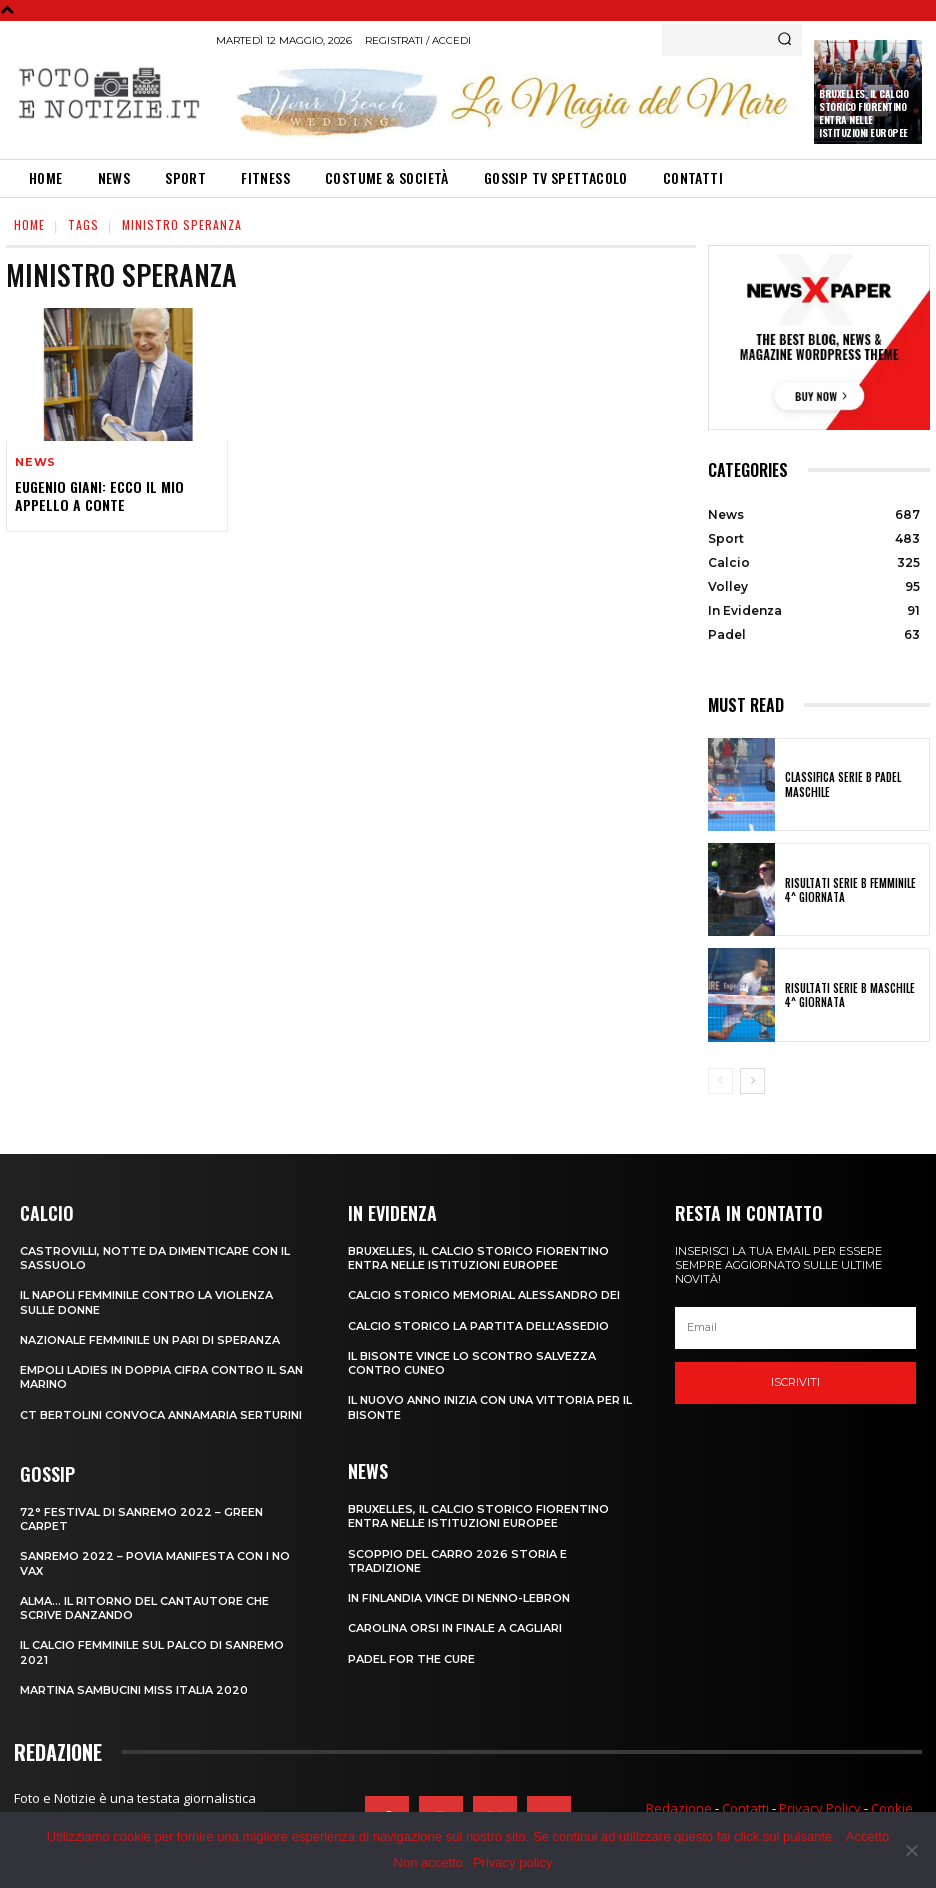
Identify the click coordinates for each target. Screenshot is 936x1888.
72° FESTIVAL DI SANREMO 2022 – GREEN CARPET (141, 1519)
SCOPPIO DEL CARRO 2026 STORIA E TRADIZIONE (457, 1561)
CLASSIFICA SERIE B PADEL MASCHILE (843, 784)
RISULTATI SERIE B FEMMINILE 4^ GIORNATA (850, 890)
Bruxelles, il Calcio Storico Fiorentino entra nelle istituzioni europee (863, 113)
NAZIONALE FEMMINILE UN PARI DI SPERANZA (150, 1340)
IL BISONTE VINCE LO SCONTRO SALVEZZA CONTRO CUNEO (472, 1363)
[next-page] (752, 1081)
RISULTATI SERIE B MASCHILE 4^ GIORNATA (850, 995)
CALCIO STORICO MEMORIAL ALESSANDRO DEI (484, 1295)
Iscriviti (795, 1382)
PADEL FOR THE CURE (411, 1659)
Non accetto (428, 1862)
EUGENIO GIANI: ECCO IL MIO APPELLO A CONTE (99, 495)
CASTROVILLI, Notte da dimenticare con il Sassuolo (155, 1258)
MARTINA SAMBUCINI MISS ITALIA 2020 (134, 1690)
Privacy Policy (820, 1808)
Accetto (867, 1836)
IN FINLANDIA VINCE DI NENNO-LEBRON (459, 1598)
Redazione (679, 1808)
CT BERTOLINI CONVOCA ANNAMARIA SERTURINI (161, 1415)
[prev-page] (720, 1081)
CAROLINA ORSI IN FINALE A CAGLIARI (455, 1628)
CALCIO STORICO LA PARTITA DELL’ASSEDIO (478, 1326)
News (35, 462)
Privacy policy (512, 1862)
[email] (795, 1328)
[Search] (784, 40)
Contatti (745, 1808)
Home (29, 224)
